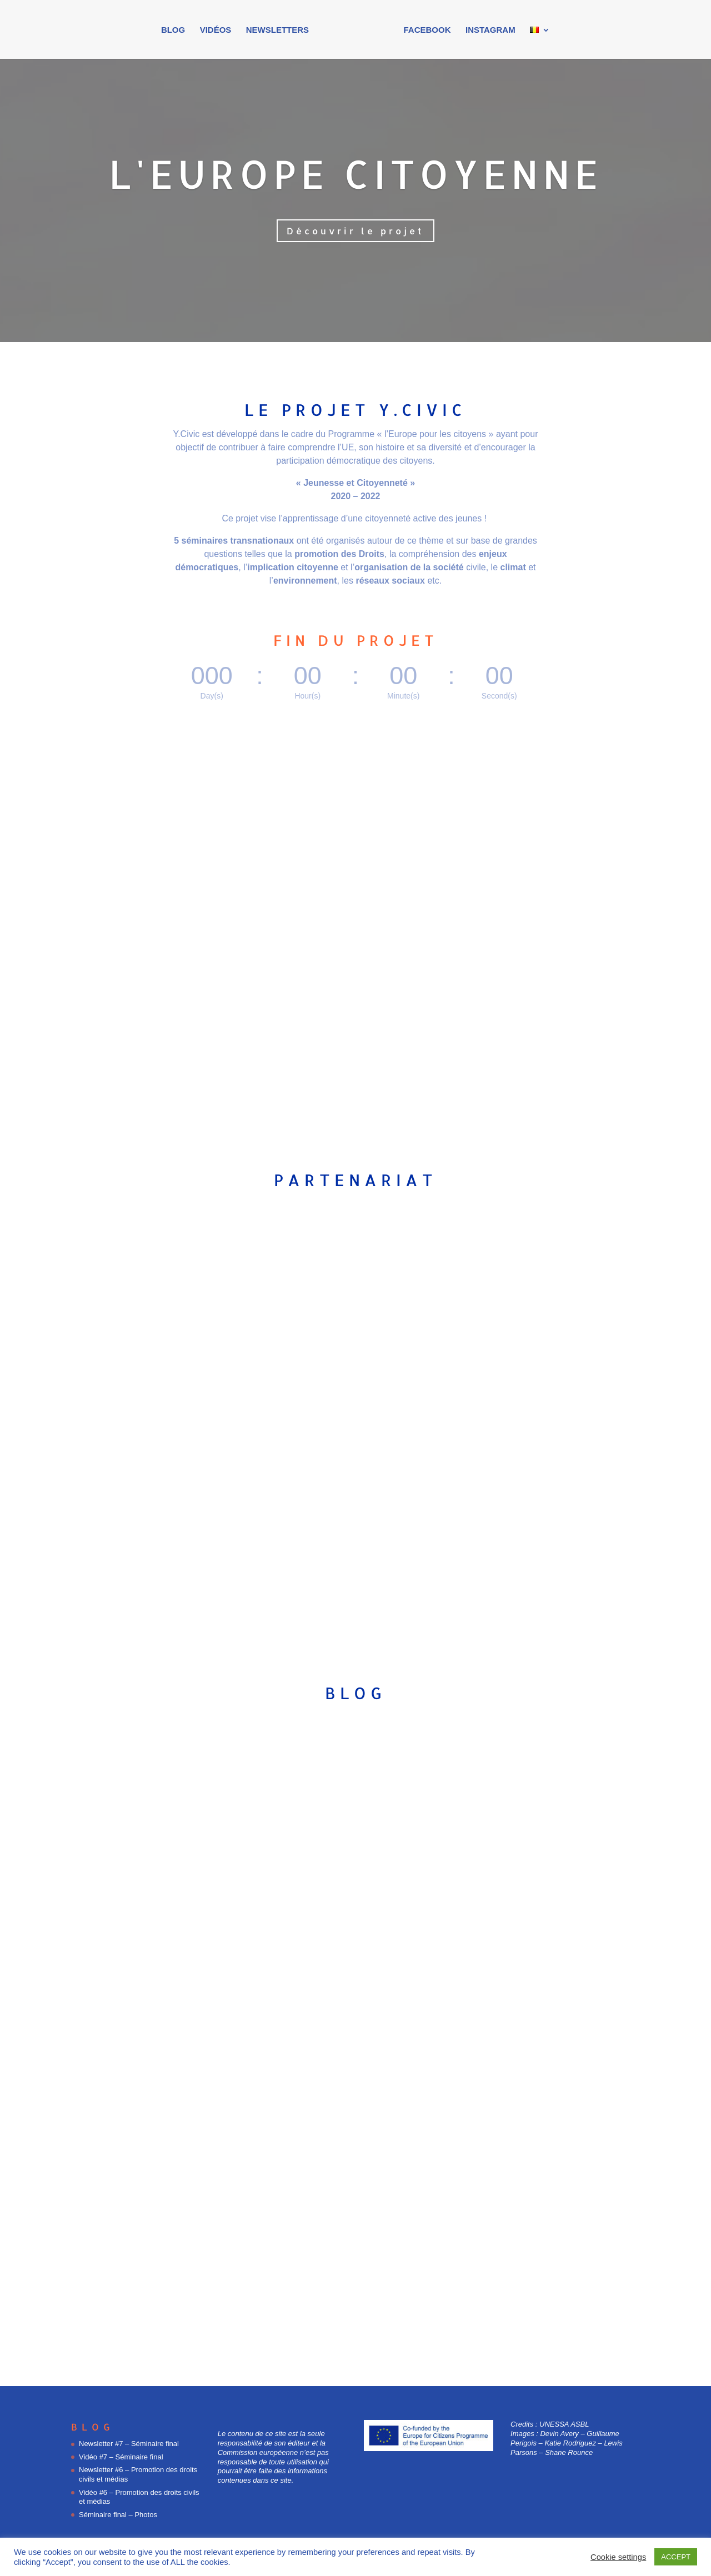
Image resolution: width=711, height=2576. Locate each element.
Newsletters (280, 30)
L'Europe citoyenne (356, 173)
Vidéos (218, 30)
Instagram (487, 30)
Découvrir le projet (355, 231)
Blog (176, 30)
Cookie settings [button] (618, 2557)
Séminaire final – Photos (118, 2514)
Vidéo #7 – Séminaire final (121, 2457)
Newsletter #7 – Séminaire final (129, 2443)
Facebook (424, 30)
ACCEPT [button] (675, 2557)
